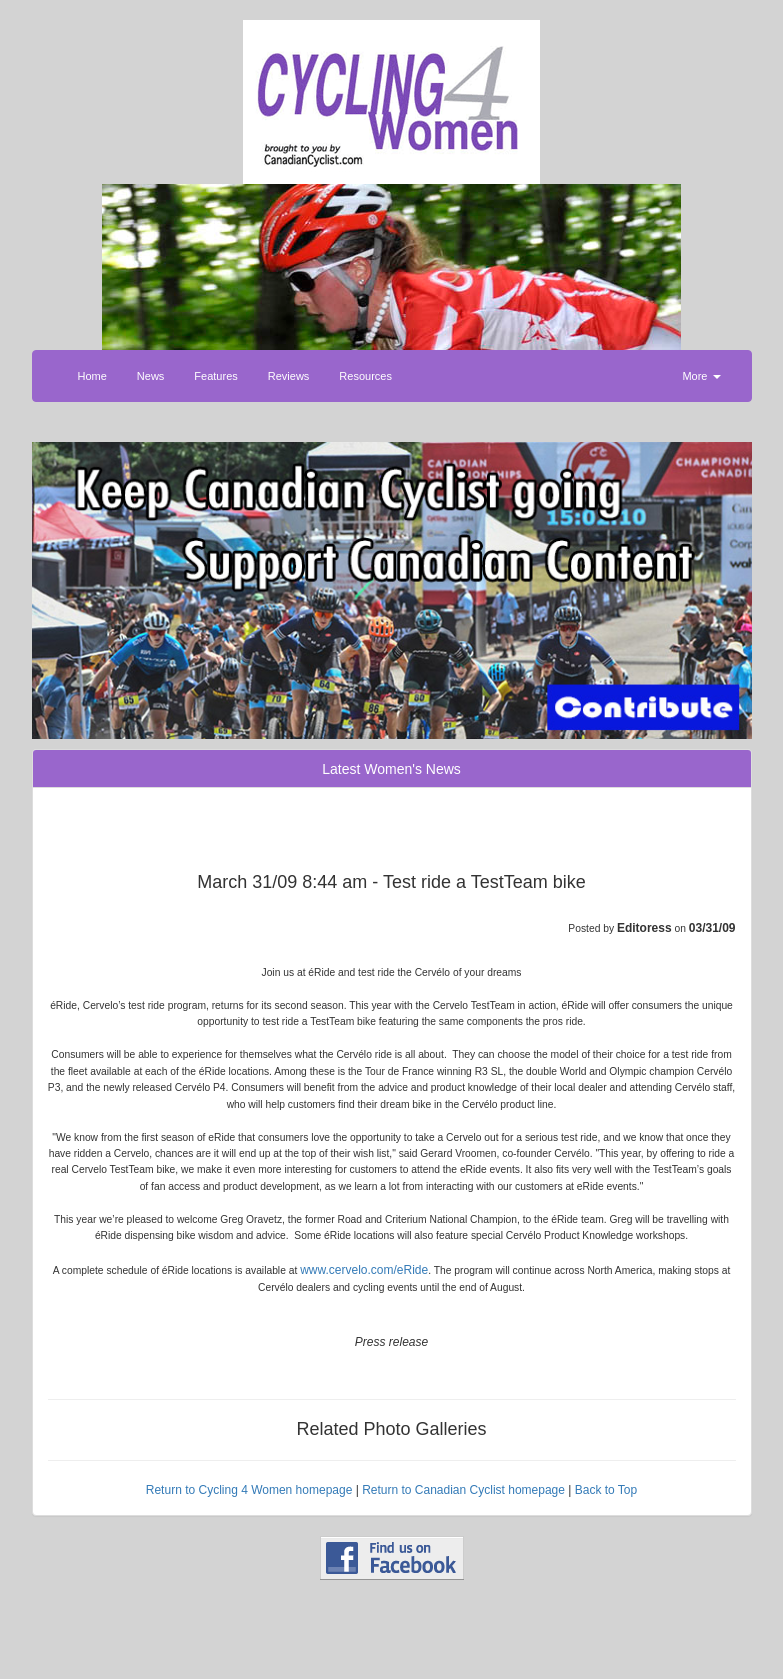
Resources (365, 376)
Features (215, 376)
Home (92, 376)
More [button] (701, 376)
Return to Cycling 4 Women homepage (249, 1490)
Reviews (289, 376)
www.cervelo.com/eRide (364, 1270)
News (151, 376)
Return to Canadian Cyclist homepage (463, 1490)
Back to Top (606, 1490)
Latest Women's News (391, 769)
